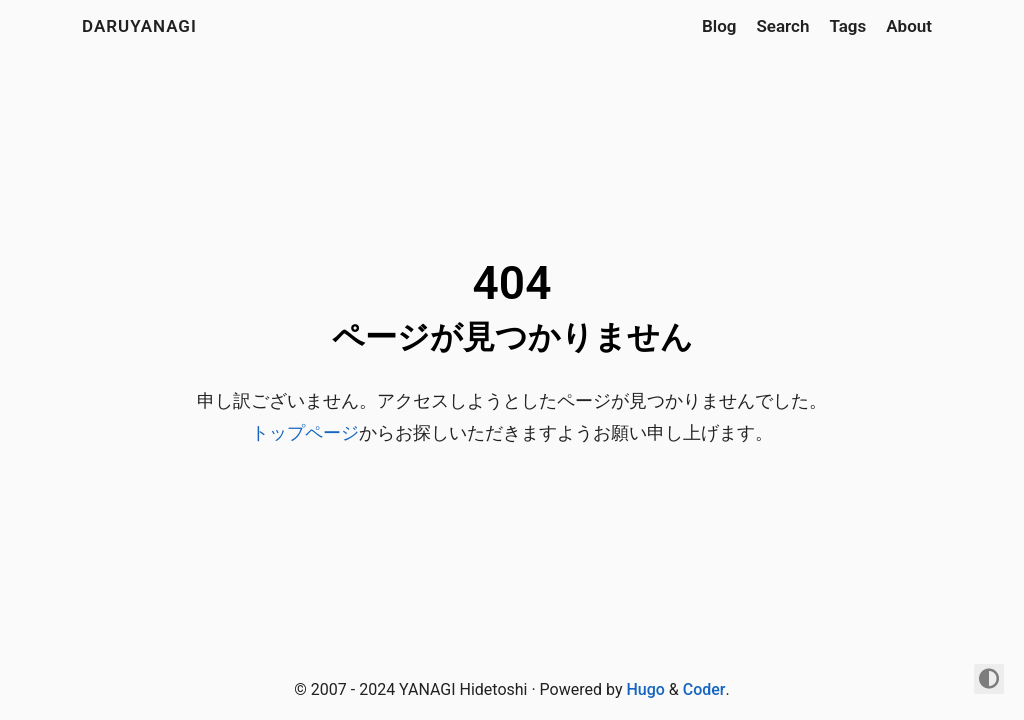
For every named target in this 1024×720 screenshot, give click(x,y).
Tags (847, 26)
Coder (704, 689)
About (909, 26)
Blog (719, 26)
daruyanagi (139, 26)
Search (782, 26)
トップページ (305, 432)
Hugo (645, 689)
